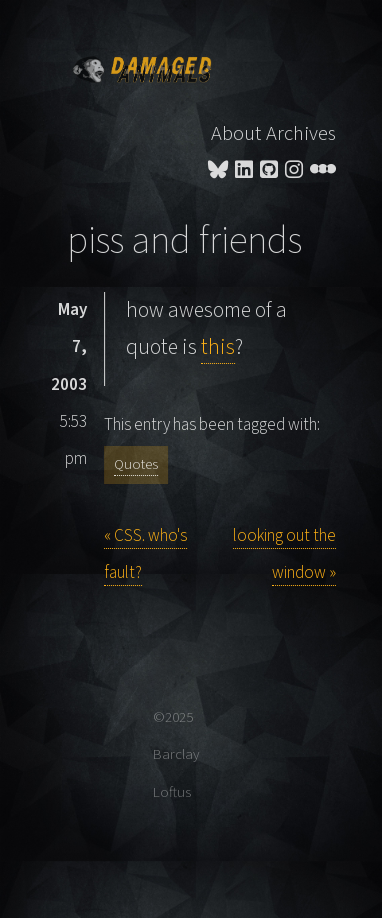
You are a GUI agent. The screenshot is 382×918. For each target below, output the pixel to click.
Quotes (136, 464)
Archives (301, 133)
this (218, 347)
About (236, 133)
